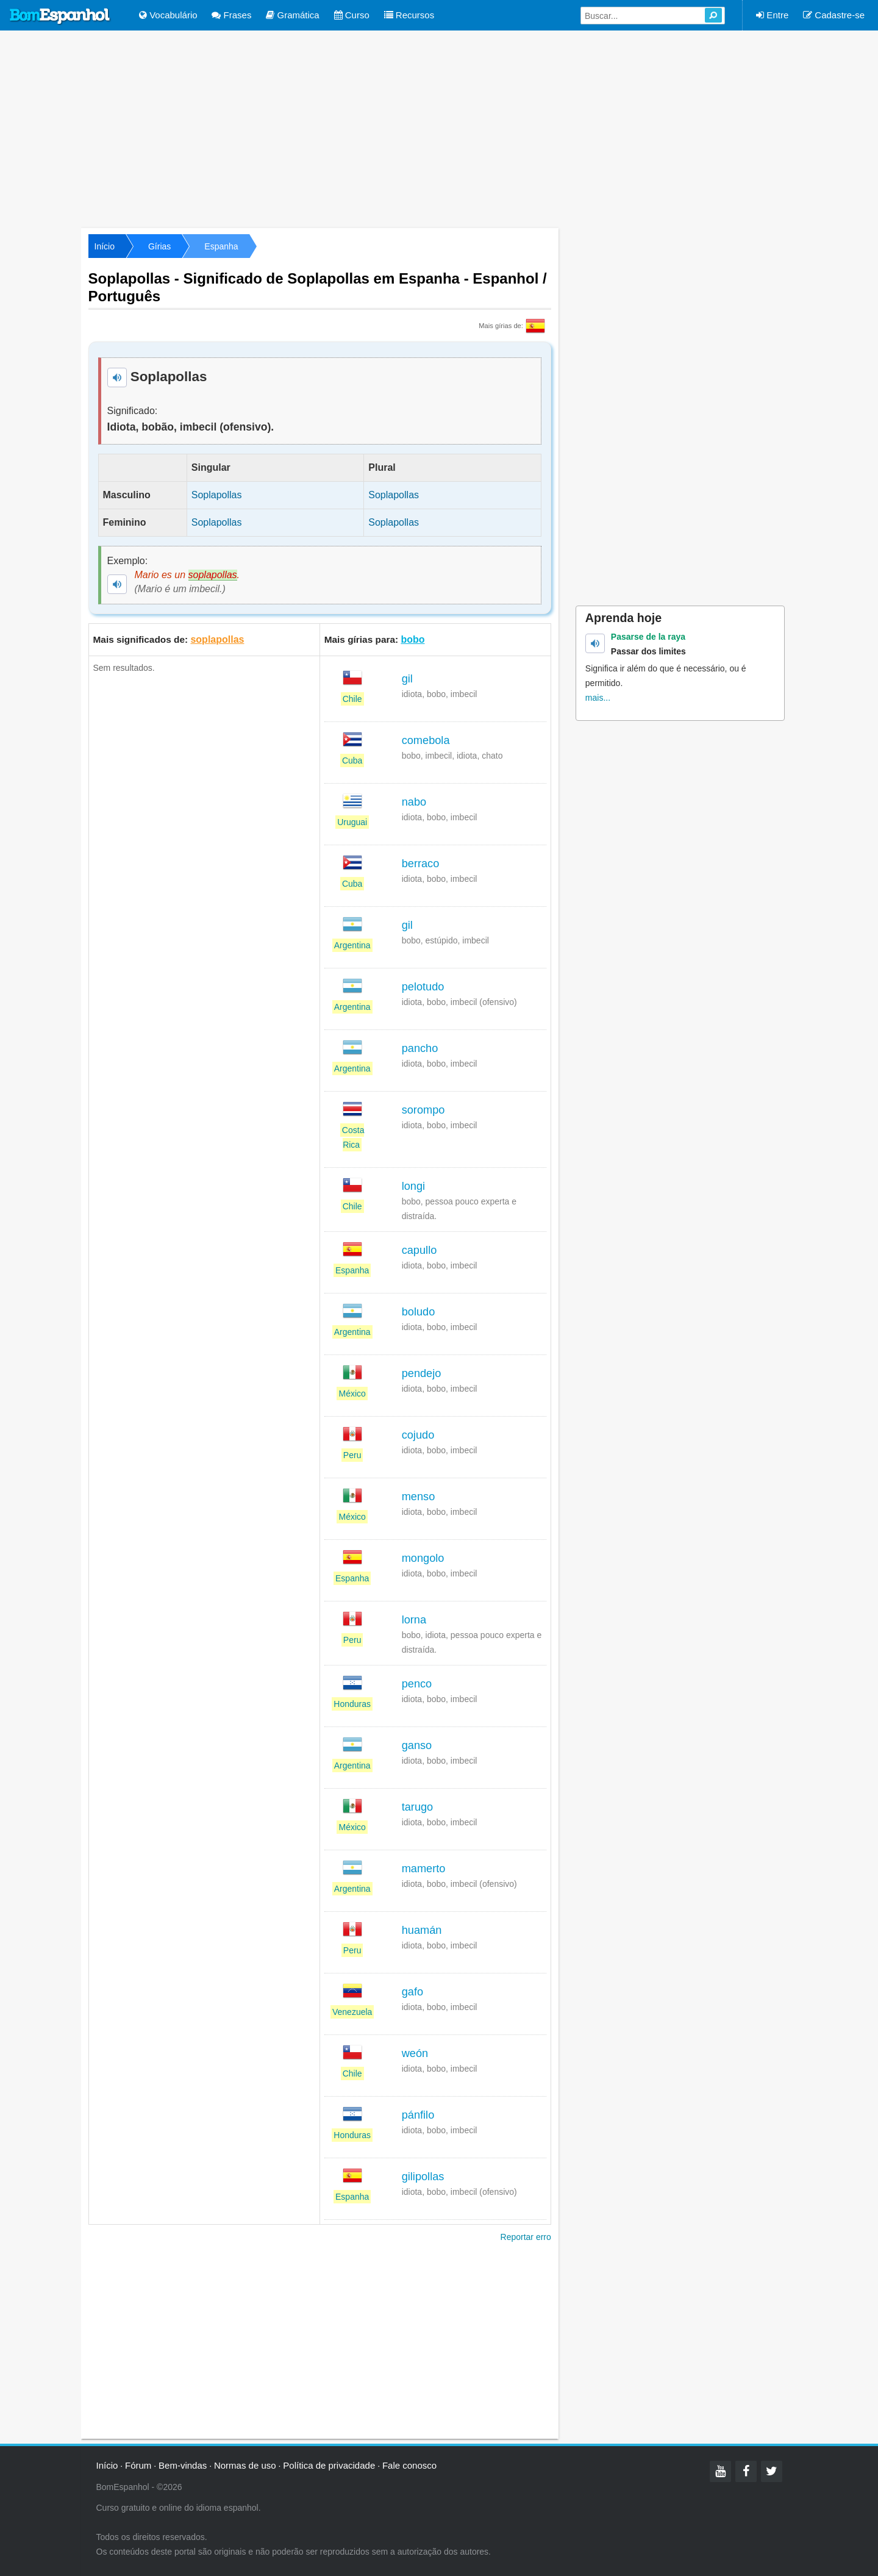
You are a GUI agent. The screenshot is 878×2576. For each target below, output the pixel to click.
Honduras (352, 1704)
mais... (597, 698)
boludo (418, 1312)
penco (417, 1684)
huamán (422, 1930)
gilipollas (423, 2176)
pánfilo (418, 2115)
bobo (412, 639)
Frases (231, 15)
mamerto (424, 1868)
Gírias (159, 246)
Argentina (352, 945)
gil (407, 679)
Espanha (221, 246)
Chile (352, 699)
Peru (352, 1455)
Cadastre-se (834, 15)
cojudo (418, 1435)
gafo (412, 1992)
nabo (414, 802)
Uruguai (352, 822)
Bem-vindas (183, 2465)
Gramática (292, 15)
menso (418, 1496)
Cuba (352, 760)
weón (415, 2053)
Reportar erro (526, 2237)
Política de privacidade (329, 2465)
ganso (417, 1745)
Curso (351, 15)
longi (413, 1186)
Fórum (138, 2465)
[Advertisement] (439, 128)
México (351, 1393)
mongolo (423, 1558)
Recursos (409, 15)
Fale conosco (409, 2465)
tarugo (418, 1807)
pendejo (421, 1373)
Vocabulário (168, 15)
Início (105, 246)
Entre (772, 15)
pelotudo (423, 987)
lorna (414, 1620)
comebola (426, 740)
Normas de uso (245, 2465)
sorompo (423, 1110)
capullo (419, 1250)
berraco (421, 863)
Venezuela (352, 2012)
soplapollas (217, 639)
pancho (420, 1048)
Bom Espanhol (60, 16)
